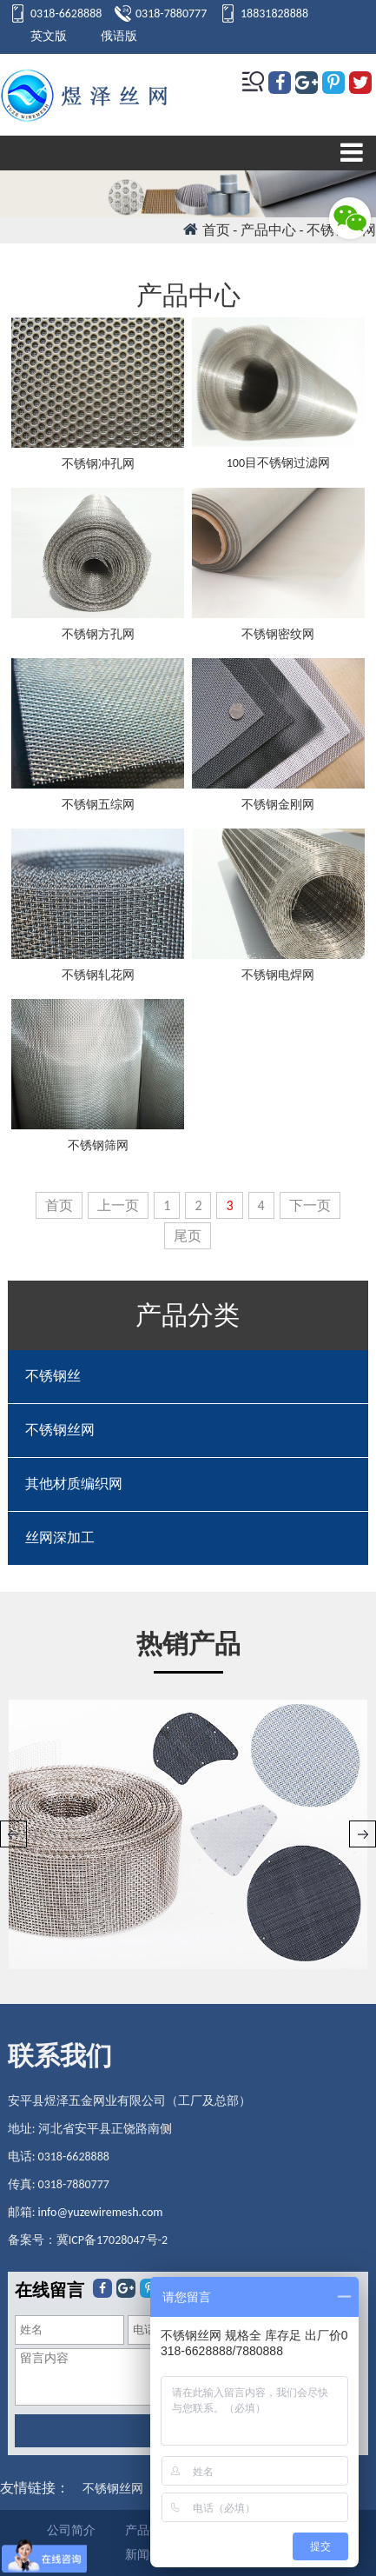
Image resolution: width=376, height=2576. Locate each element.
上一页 (118, 1205)
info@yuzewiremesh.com (100, 2212)
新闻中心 (149, 2554)
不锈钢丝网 (60, 1429)
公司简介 (71, 2530)
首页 (216, 230)
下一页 (310, 1205)
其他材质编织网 (73, 1483)
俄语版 (119, 36)
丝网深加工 (60, 1537)
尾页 (187, 1236)
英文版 (48, 36)
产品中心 (149, 2530)
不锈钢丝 (53, 1376)
